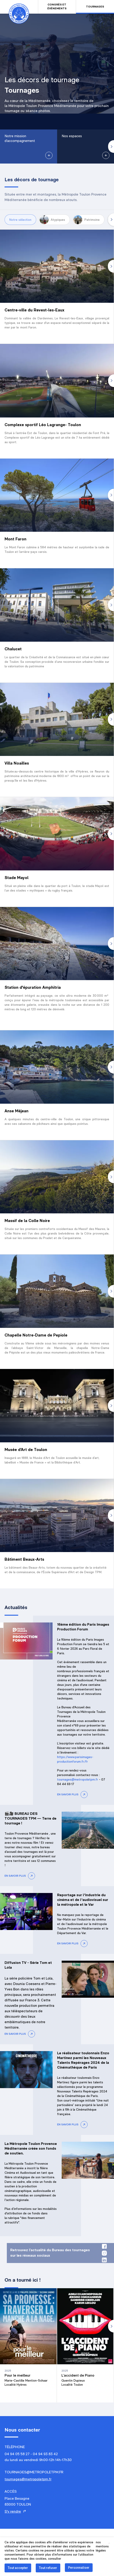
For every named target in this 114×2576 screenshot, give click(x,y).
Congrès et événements (56, 6)
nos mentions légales (102, 2546)
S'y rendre (13, 2512)
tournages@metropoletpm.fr (77, 1779)
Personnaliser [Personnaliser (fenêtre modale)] (78, 2567)
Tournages (95, 6)
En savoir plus (68, 1794)
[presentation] (111, 146)
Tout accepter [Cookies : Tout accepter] (18, 2568)
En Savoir (28, 146)
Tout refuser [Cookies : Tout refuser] (48, 2568)
